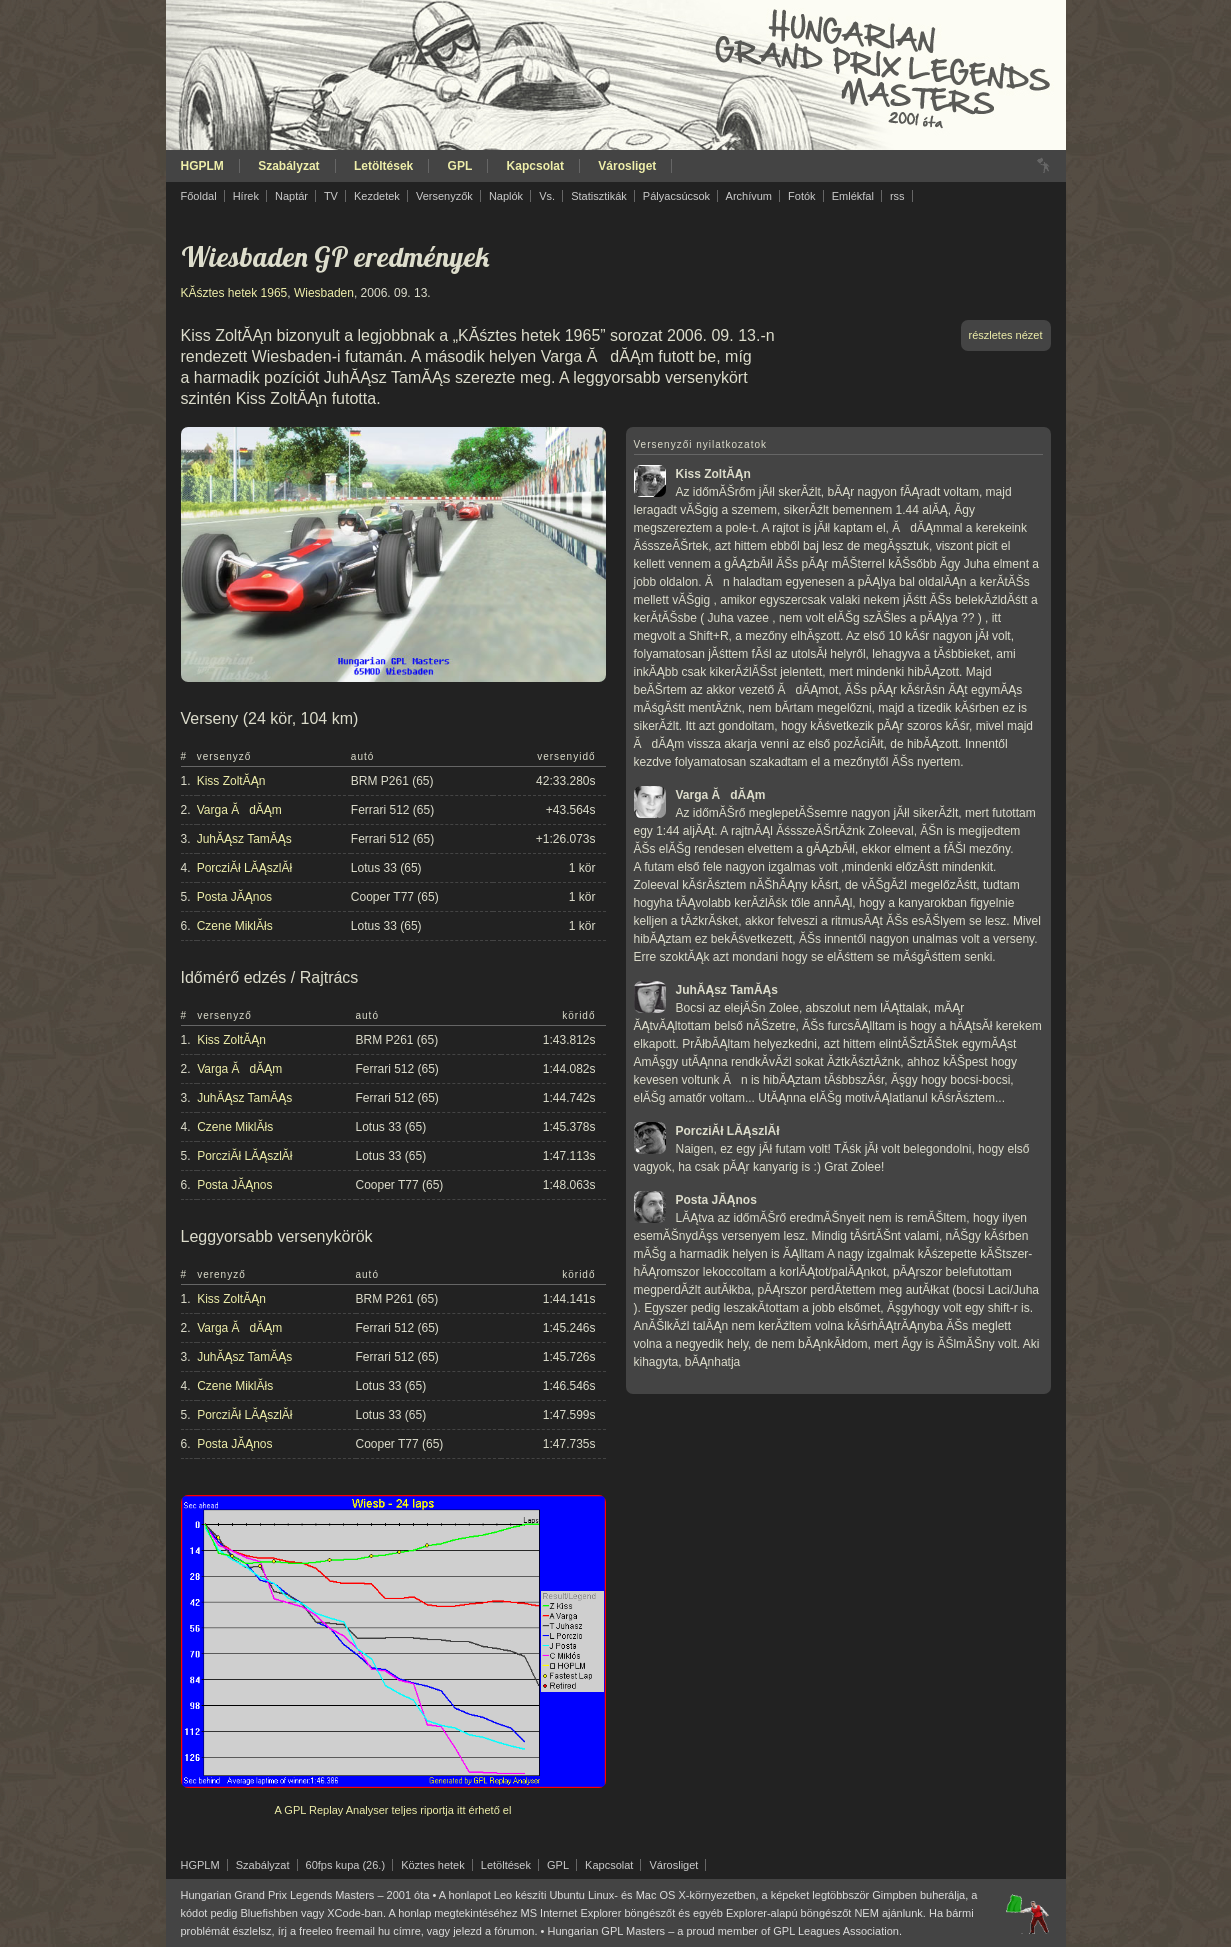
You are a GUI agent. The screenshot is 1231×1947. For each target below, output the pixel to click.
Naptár (291, 196)
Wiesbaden (324, 293)
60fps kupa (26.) (346, 1865)
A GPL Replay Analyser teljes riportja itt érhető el (393, 1810)
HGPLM (202, 166)
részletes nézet (1006, 335)
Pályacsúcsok (676, 196)
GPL (460, 166)
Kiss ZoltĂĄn (231, 781)
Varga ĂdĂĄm (239, 810)
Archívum (749, 196)
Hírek (246, 196)
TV (331, 196)
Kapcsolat (535, 166)
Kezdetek (377, 196)
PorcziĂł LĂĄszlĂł (244, 868)
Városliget (627, 166)
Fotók (802, 196)
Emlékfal (853, 196)
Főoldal (199, 196)
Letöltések (383, 166)
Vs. (547, 196)
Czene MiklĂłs (235, 926)
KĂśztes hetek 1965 (234, 293)
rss (897, 196)
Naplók (506, 196)
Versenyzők (444, 196)
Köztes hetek (433, 1865)
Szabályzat (288, 166)
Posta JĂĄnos (234, 897)
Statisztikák (599, 196)
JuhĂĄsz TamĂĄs (244, 839)
